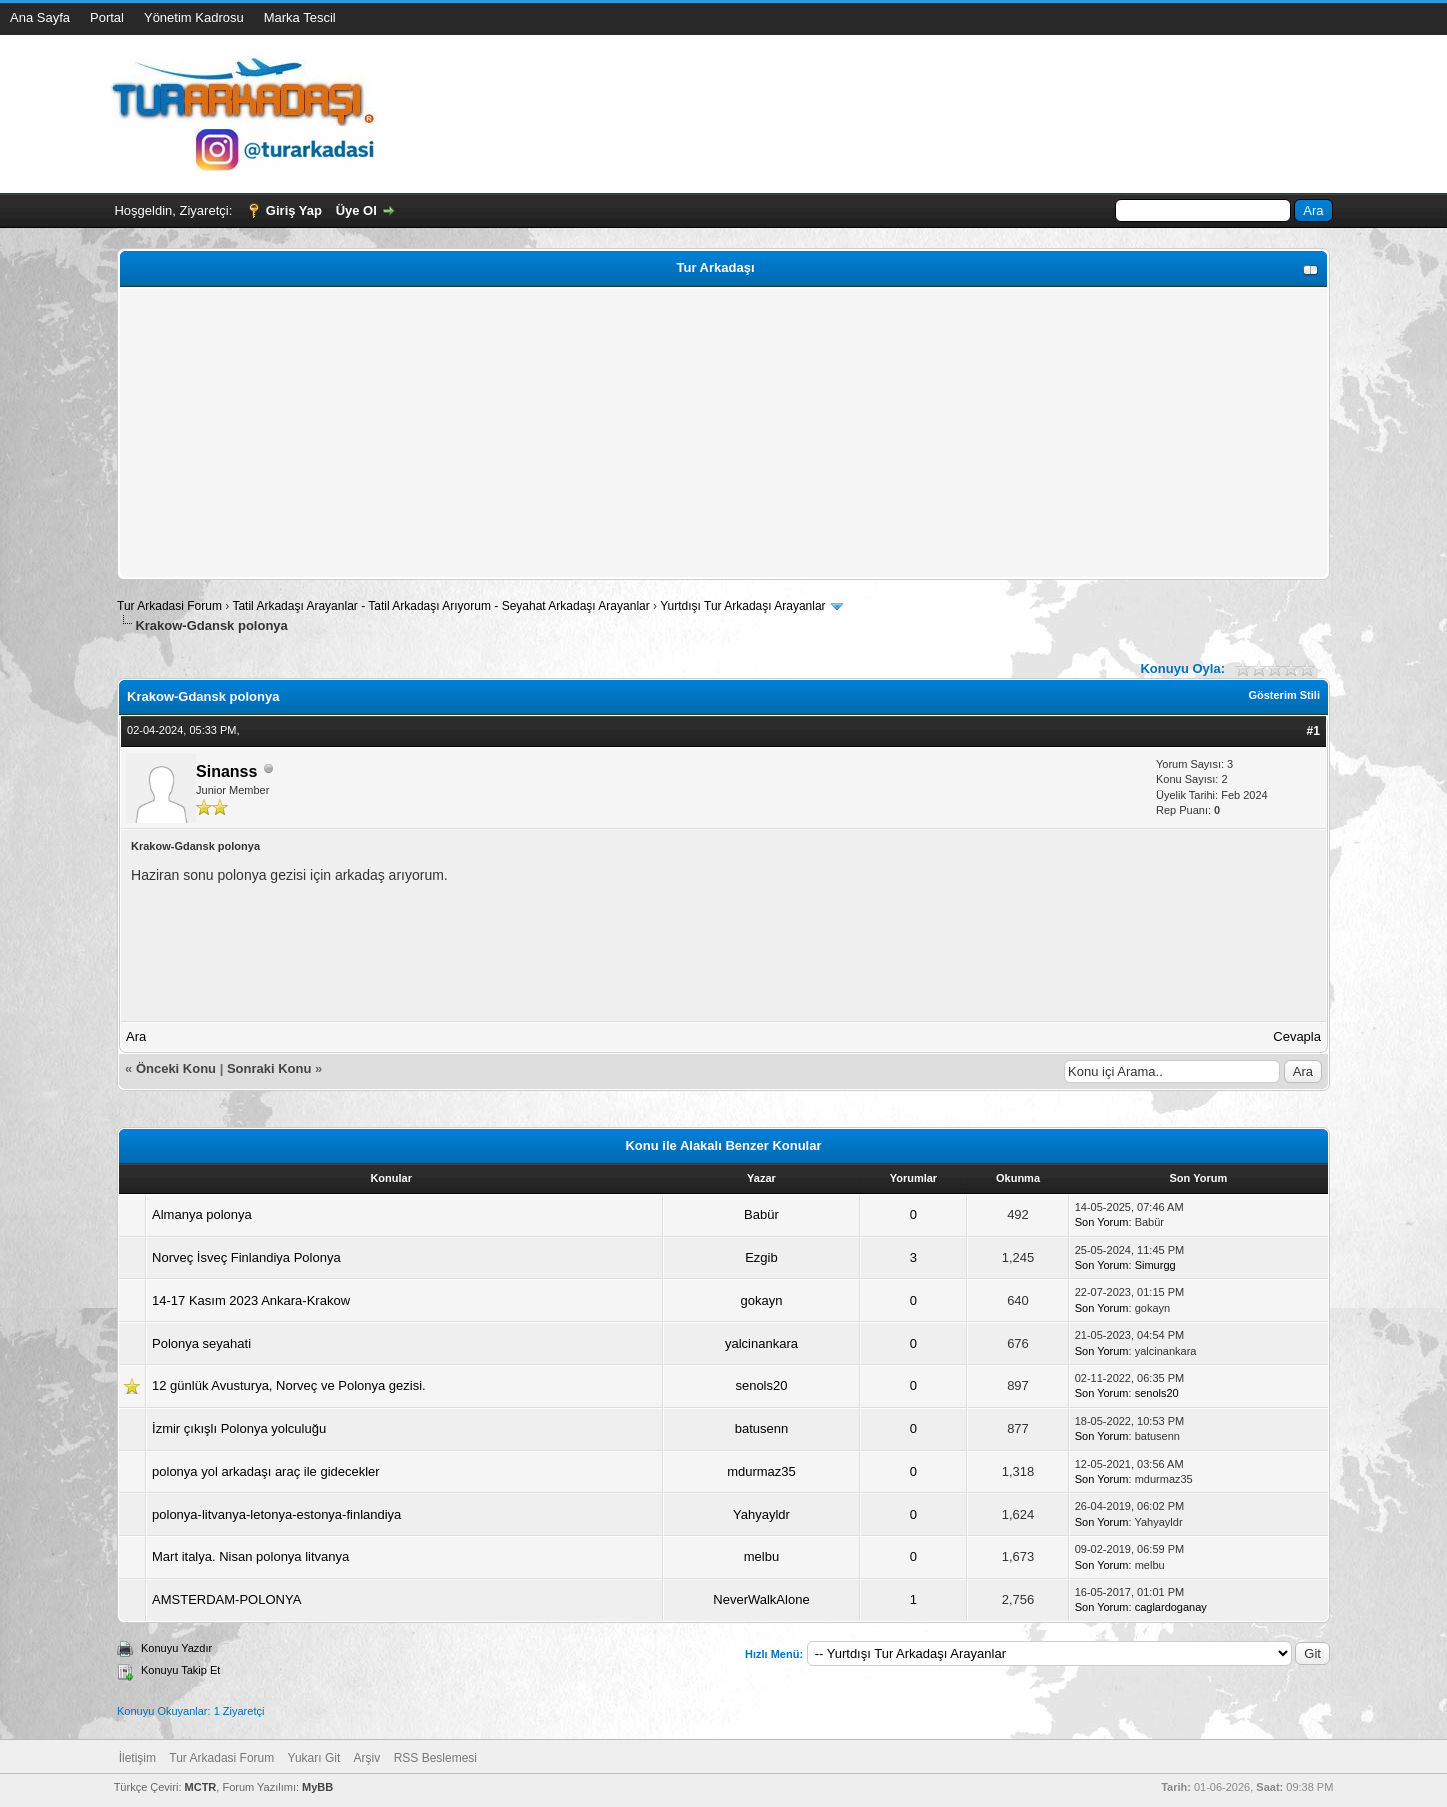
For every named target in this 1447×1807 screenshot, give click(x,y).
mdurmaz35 (761, 1471)
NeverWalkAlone (761, 1599)
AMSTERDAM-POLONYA (226, 1599)
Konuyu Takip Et (180, 1670)
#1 (1313, 731)
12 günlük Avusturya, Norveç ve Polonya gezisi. (289, 1385)
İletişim (137, 1758)
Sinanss (226, 771)
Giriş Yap (294, 210)
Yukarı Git (314, 1758)
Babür (761, 1214)
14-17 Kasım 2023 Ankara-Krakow (251, 1300)
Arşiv (367, 1758)
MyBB (317, 1787)
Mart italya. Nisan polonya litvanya (250, 1556)
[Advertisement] (723, 433)
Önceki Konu (176, 1068)
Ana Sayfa (40, 17)
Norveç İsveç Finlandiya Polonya (246, 1257)
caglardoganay (1171, 1607)
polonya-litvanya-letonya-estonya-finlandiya (276, 1514)
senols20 (761, 1385)
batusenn (762, 1428)
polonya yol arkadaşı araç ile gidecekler (266, 1471)
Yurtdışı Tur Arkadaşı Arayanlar (742, 606)
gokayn (761, 1300)
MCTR (201, 1787)
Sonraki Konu (269, 1068)
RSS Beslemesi (435, 1758)
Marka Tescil (300, 17)
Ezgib (761, 1257)
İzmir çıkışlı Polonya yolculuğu (239, 1428)
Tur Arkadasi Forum (169, 606)
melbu (761, 1556)
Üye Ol (356, 210)
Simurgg (1155, 1265)
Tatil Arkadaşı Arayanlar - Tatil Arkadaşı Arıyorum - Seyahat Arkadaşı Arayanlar (442, 606)
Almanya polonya (202, 1214)
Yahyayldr (761, 1514)
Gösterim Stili (1284, 695)
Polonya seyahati (201, 1343)
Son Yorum (1102, 1222)
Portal (107, 17)
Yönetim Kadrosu (194, 17)
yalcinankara (761, 1343)
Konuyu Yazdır (176, 1648)
